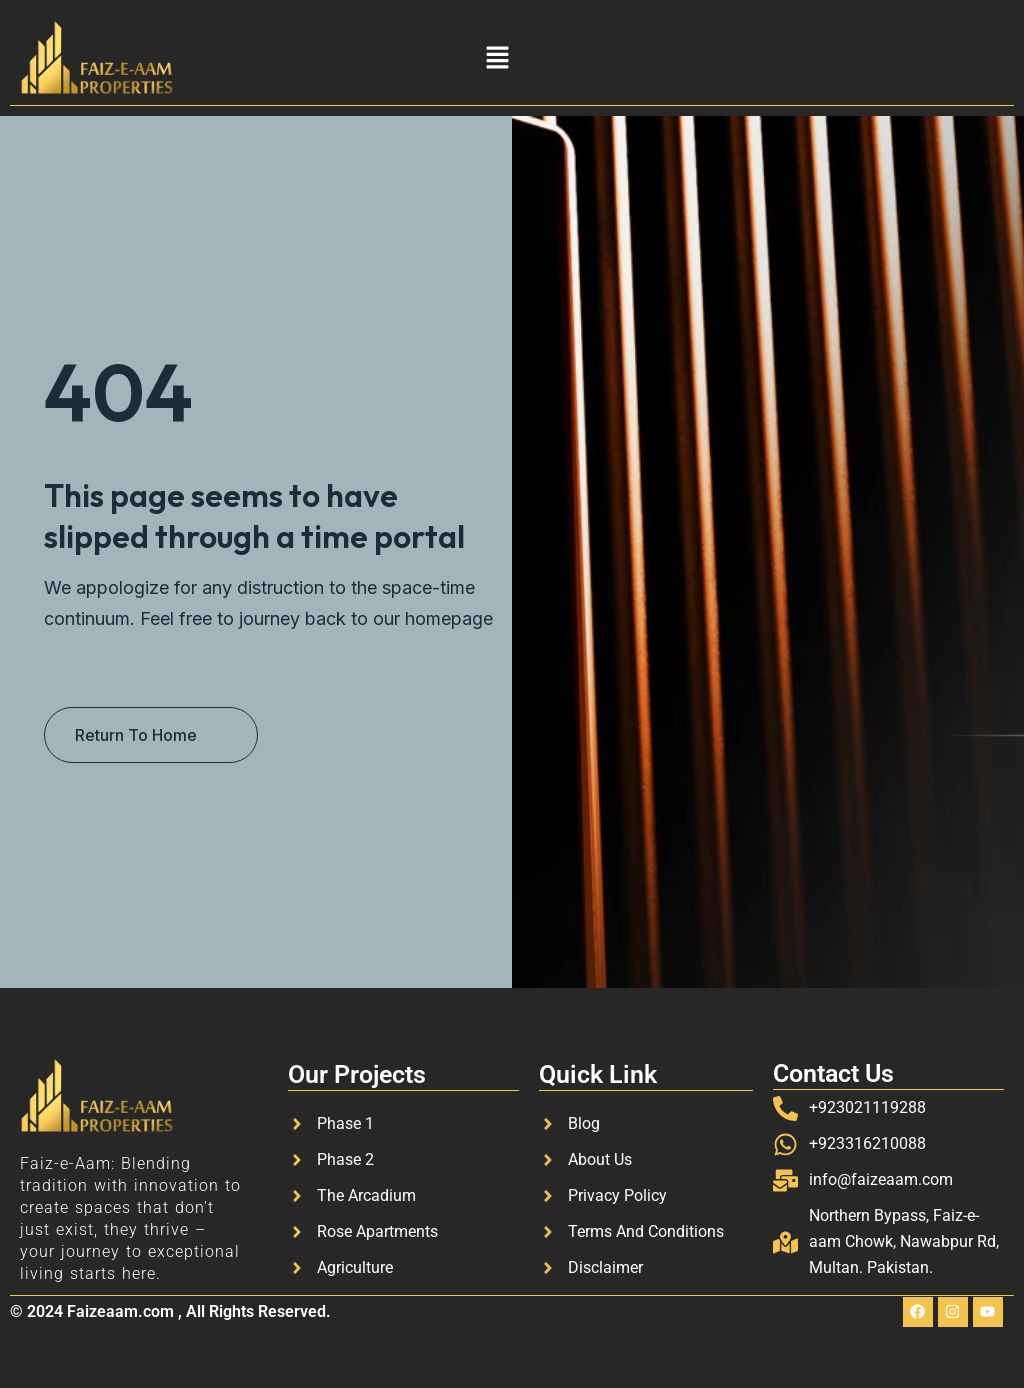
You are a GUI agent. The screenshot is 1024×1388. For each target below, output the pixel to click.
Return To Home (136, 735)
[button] (497, 57)
